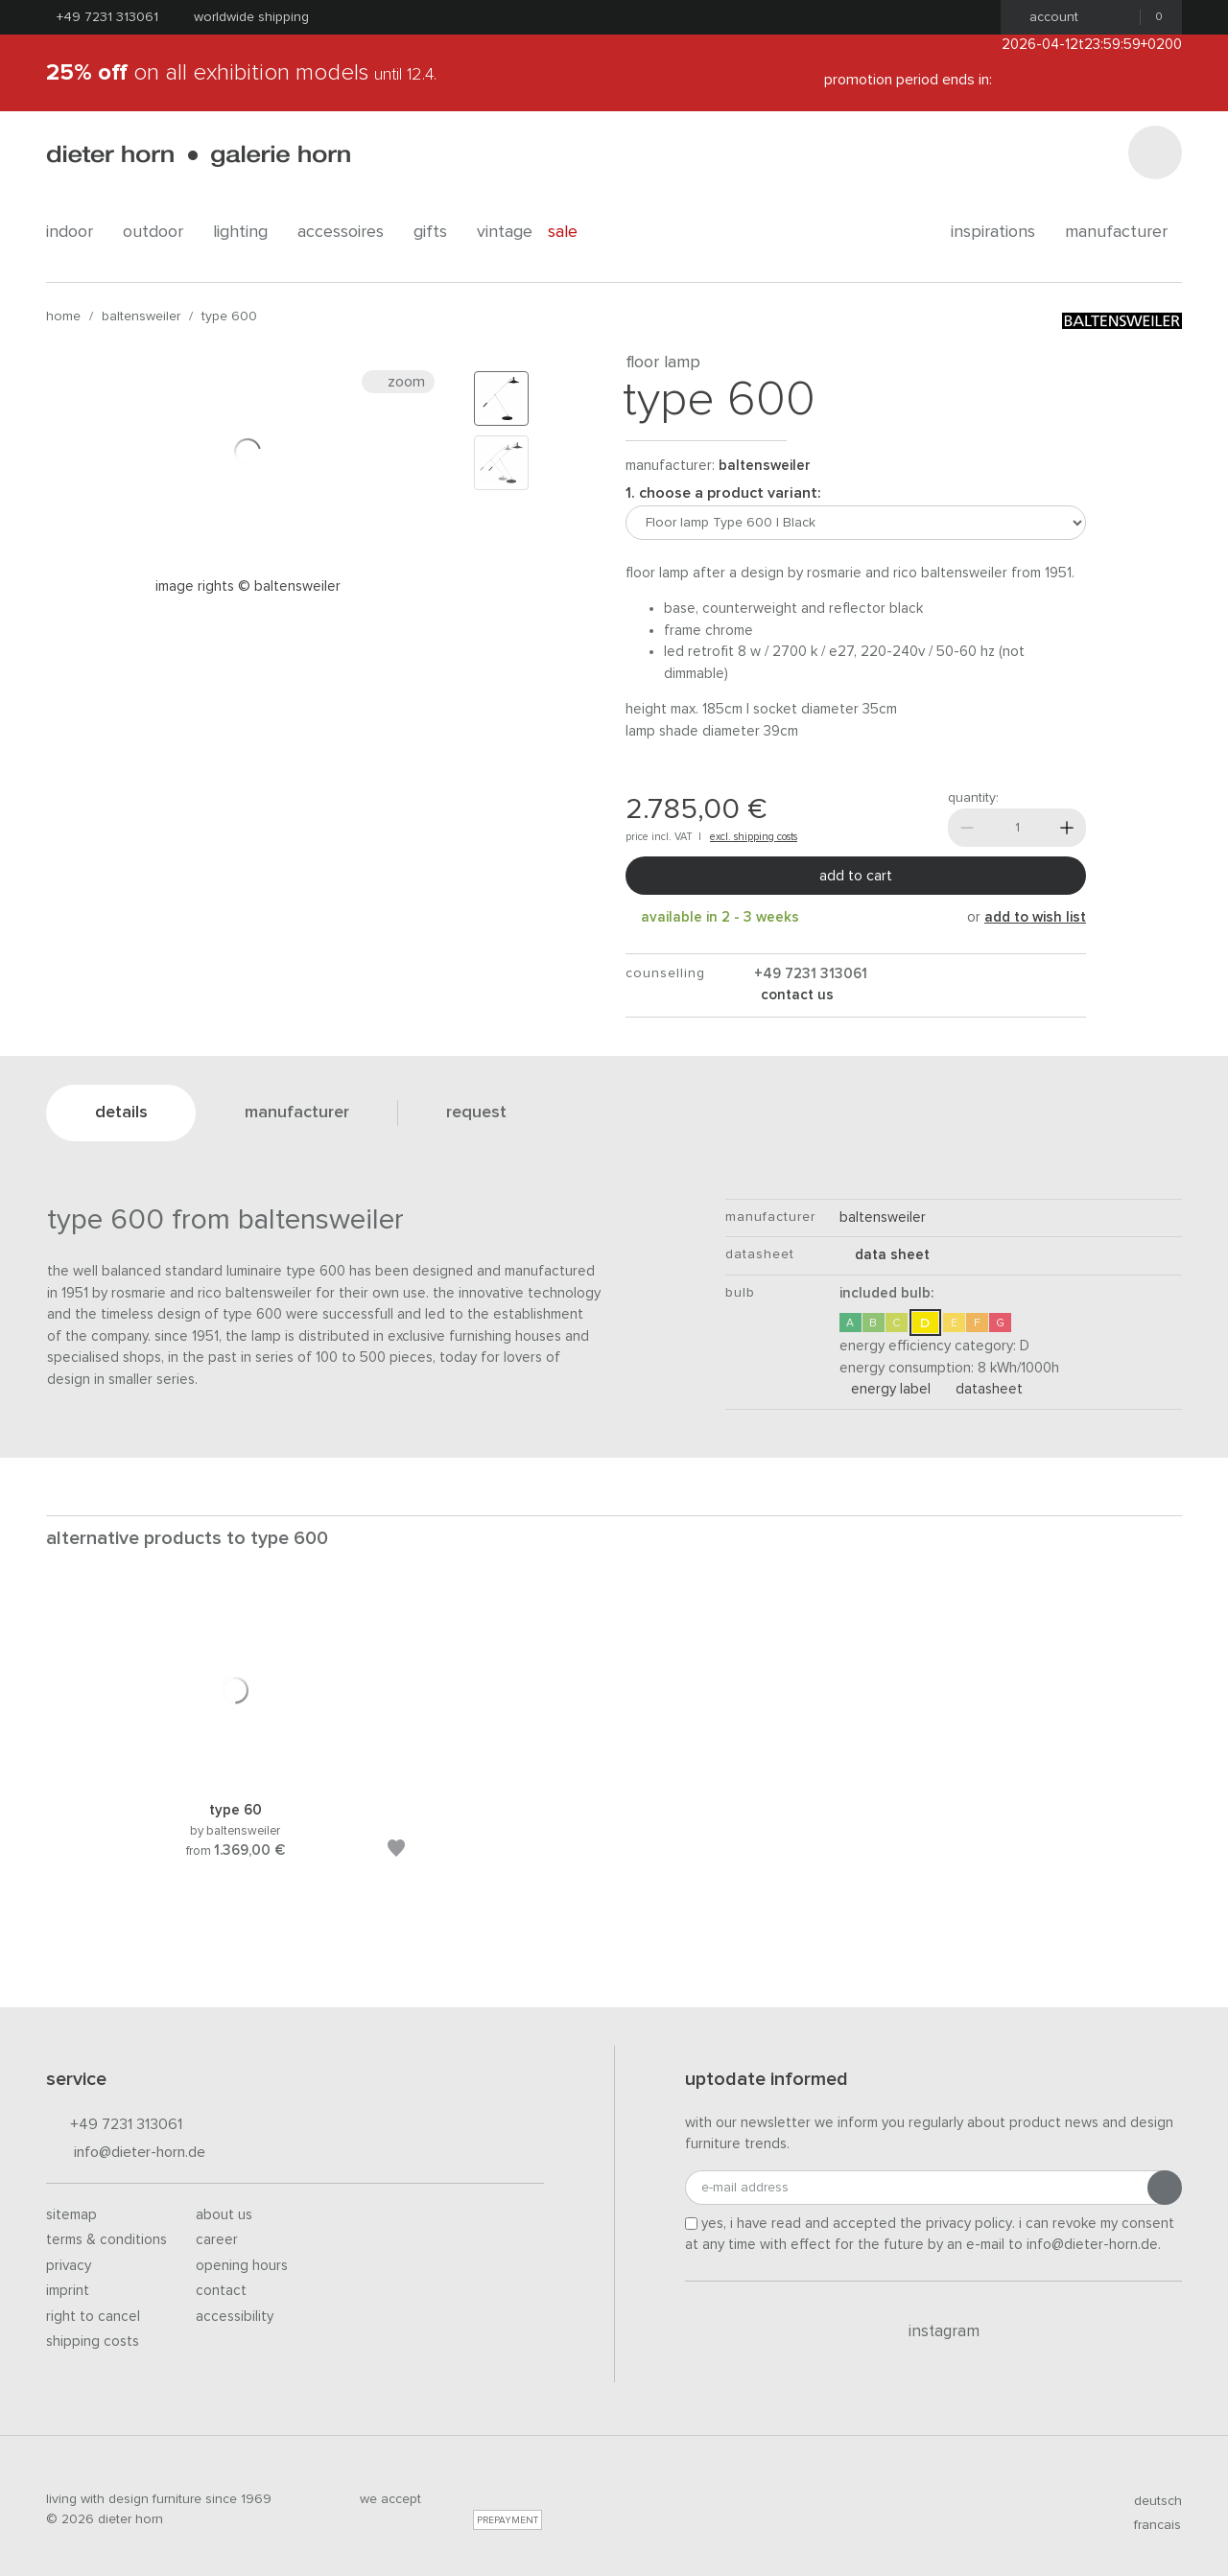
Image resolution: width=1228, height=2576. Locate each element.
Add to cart (855, 875)
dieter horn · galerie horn (198, 156)
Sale (573, 232)
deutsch (1150, 2501)
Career (217, 2240)
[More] (1067, 827)
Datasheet (983, 1389)
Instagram (933, 2331)
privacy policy (969, 2223)
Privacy (68, 2266)
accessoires (347, 232)
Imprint (67, 2290)
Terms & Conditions (106, 2240)
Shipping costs (92, 2341)
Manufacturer (1123, 232)
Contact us (795, 995)
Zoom (398, 381)
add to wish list (1035, 917)
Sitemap (71, 2215)
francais (1149, 2525)
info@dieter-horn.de (125, 2153)
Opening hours (242, 2266)
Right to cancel (93, 2316)
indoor (76, 232)
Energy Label (885, 1389)
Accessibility (234, 2316)
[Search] (1155, 152)
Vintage (504, 232)
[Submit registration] (1164, 2187)
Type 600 (229, 316)
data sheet (884, 1255)
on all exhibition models (241, 72)
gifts (437, 232)
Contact (221, 2290)
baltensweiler (141, 316)
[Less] (967, 827)
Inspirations (1000, 232)
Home (63, 316)
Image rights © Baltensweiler (248, 586)
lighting (247, 232)
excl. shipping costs (753, 836)
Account (1048, 17)
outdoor (160, 232)
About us (224, 2215)
